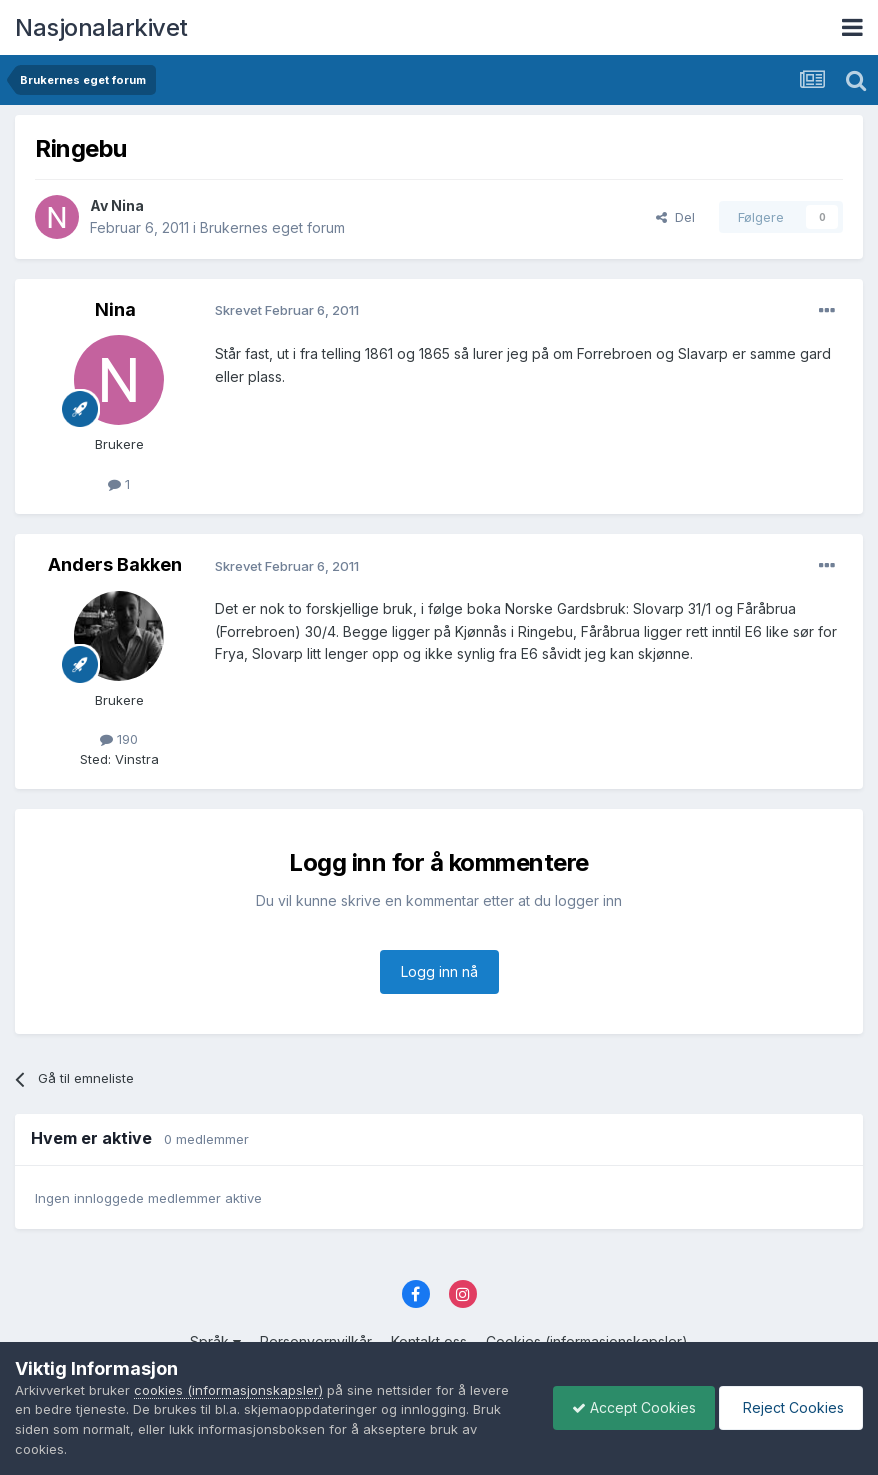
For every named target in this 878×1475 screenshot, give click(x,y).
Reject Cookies (789, 1407)
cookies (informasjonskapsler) (228, 1390)
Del (675, 217)
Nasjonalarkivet (101, 27)
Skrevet (287, 310)
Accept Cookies (629, 1407)
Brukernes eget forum (272, 227)
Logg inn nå (439, 971)
